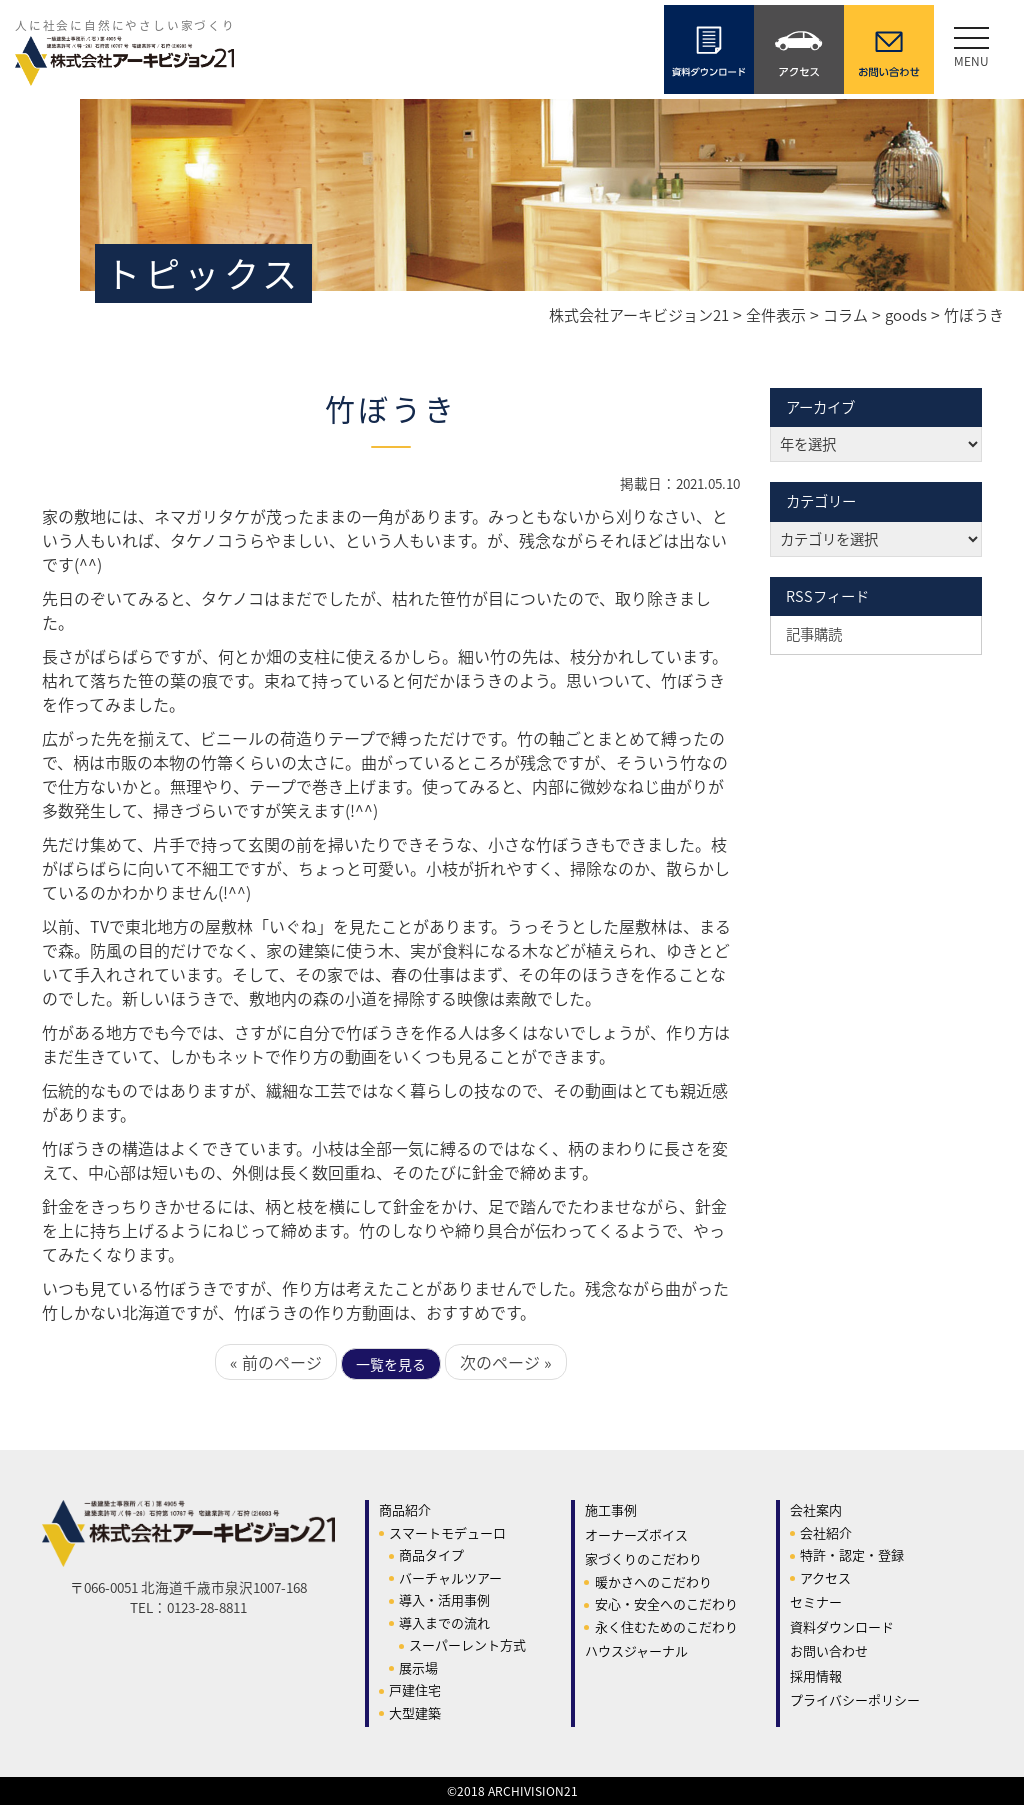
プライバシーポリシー (855, 1699)
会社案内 (816, 1509)
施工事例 (611, 1509)
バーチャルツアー (450, 1577)
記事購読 (814, 634)
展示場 (418, 1667)
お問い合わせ (829, 1650)
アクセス (825, 1577)
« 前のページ (276, 1362)
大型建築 (415, 1712)
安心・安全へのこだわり (666, 1603)
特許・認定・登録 (852, 1554)
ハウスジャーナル (636, 1650)
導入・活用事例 (444, 1599)
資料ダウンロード (842, 1626)
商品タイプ (431, 1554)
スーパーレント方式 (467, 1644)
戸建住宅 (415, 1689)
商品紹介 (405, 1509)
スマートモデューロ (447, 1532)
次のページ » (506, 1362)
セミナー (816, 1601)
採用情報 (816, 1675)
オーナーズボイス (636, 1534)
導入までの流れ (444, 1622)
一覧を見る (391, 1364)
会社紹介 (826, 1532)
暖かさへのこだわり (653, 1581)
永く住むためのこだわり (666, 1626)
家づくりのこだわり (643, 1558)
